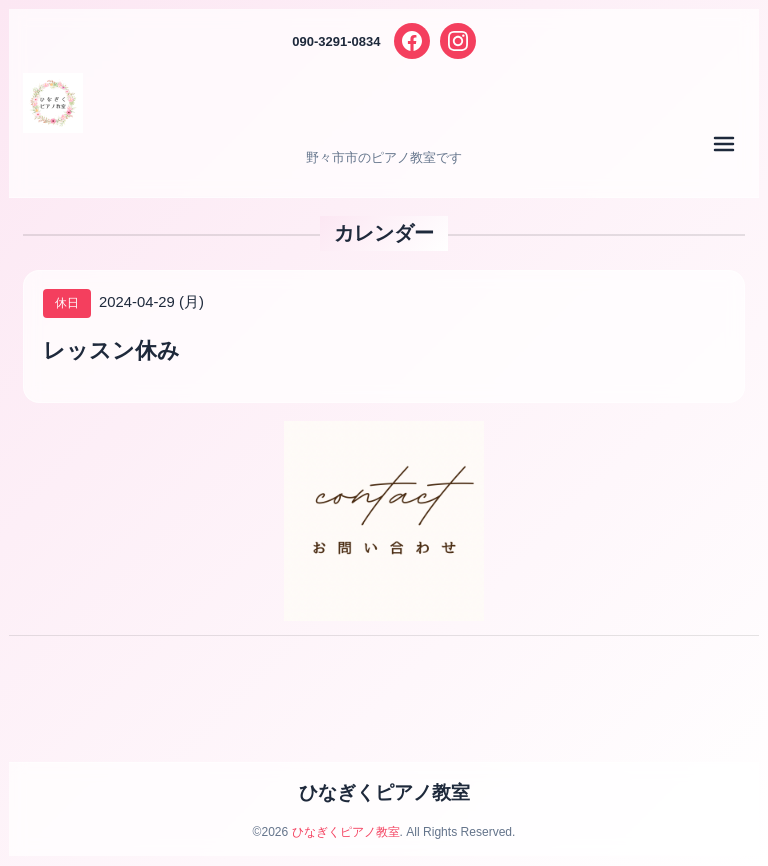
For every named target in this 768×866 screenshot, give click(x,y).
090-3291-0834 (336, 41)
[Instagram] (458, 41)
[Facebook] (412, 41)
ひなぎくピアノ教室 (384, 792)
